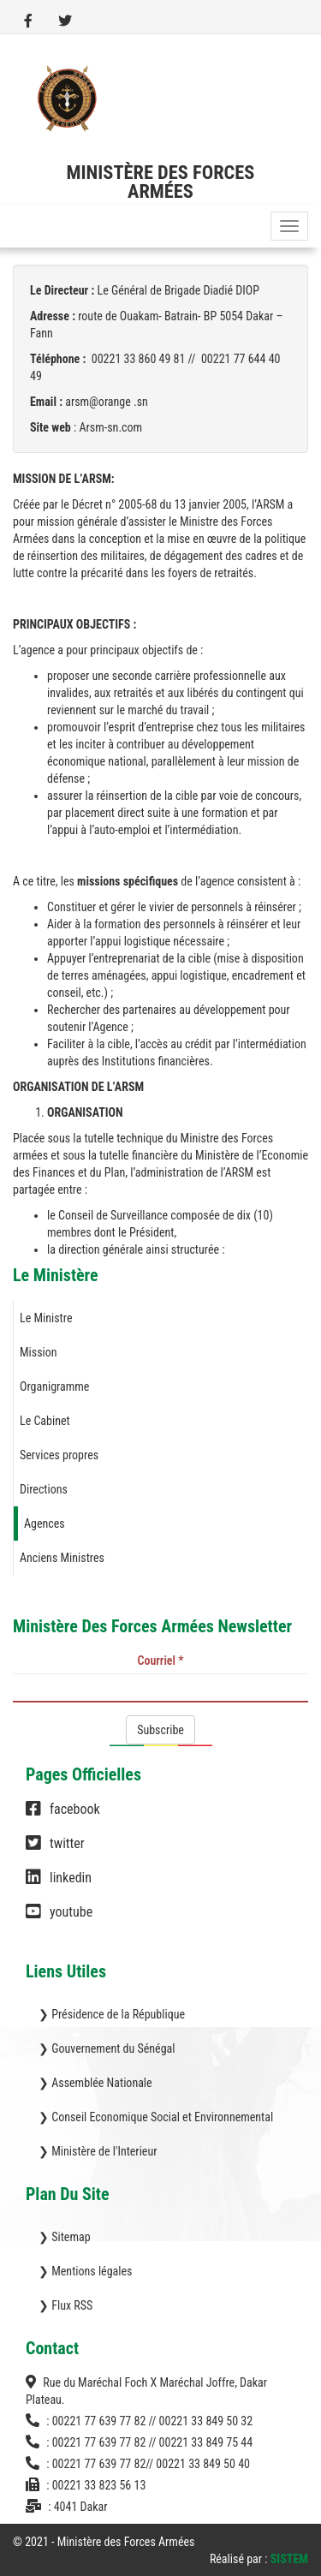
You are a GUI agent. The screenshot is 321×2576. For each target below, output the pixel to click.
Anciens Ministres (62, 1558)
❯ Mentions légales (85, 2271)
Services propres (59, 1455)
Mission (38, 1352)
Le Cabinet (45, 1421)
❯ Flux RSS (65, 2305)
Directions (44, 1489)
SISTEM (289, 2559)
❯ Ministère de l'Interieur (98, 2151)
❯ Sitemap (65, 2237)
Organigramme (54, 1386)
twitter (55, 1851)
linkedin (59, 1886)
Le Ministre (46, 1318)
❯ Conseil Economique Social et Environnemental (156, 2117)
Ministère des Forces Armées (161, 181)
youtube (59, 1920)
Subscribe (160, 1730)
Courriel (161, 1660)
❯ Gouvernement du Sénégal (107, 2048)
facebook (63, 1817)
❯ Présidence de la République (112, 2014)
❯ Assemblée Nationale (95, 2083)
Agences (44, 1523)
